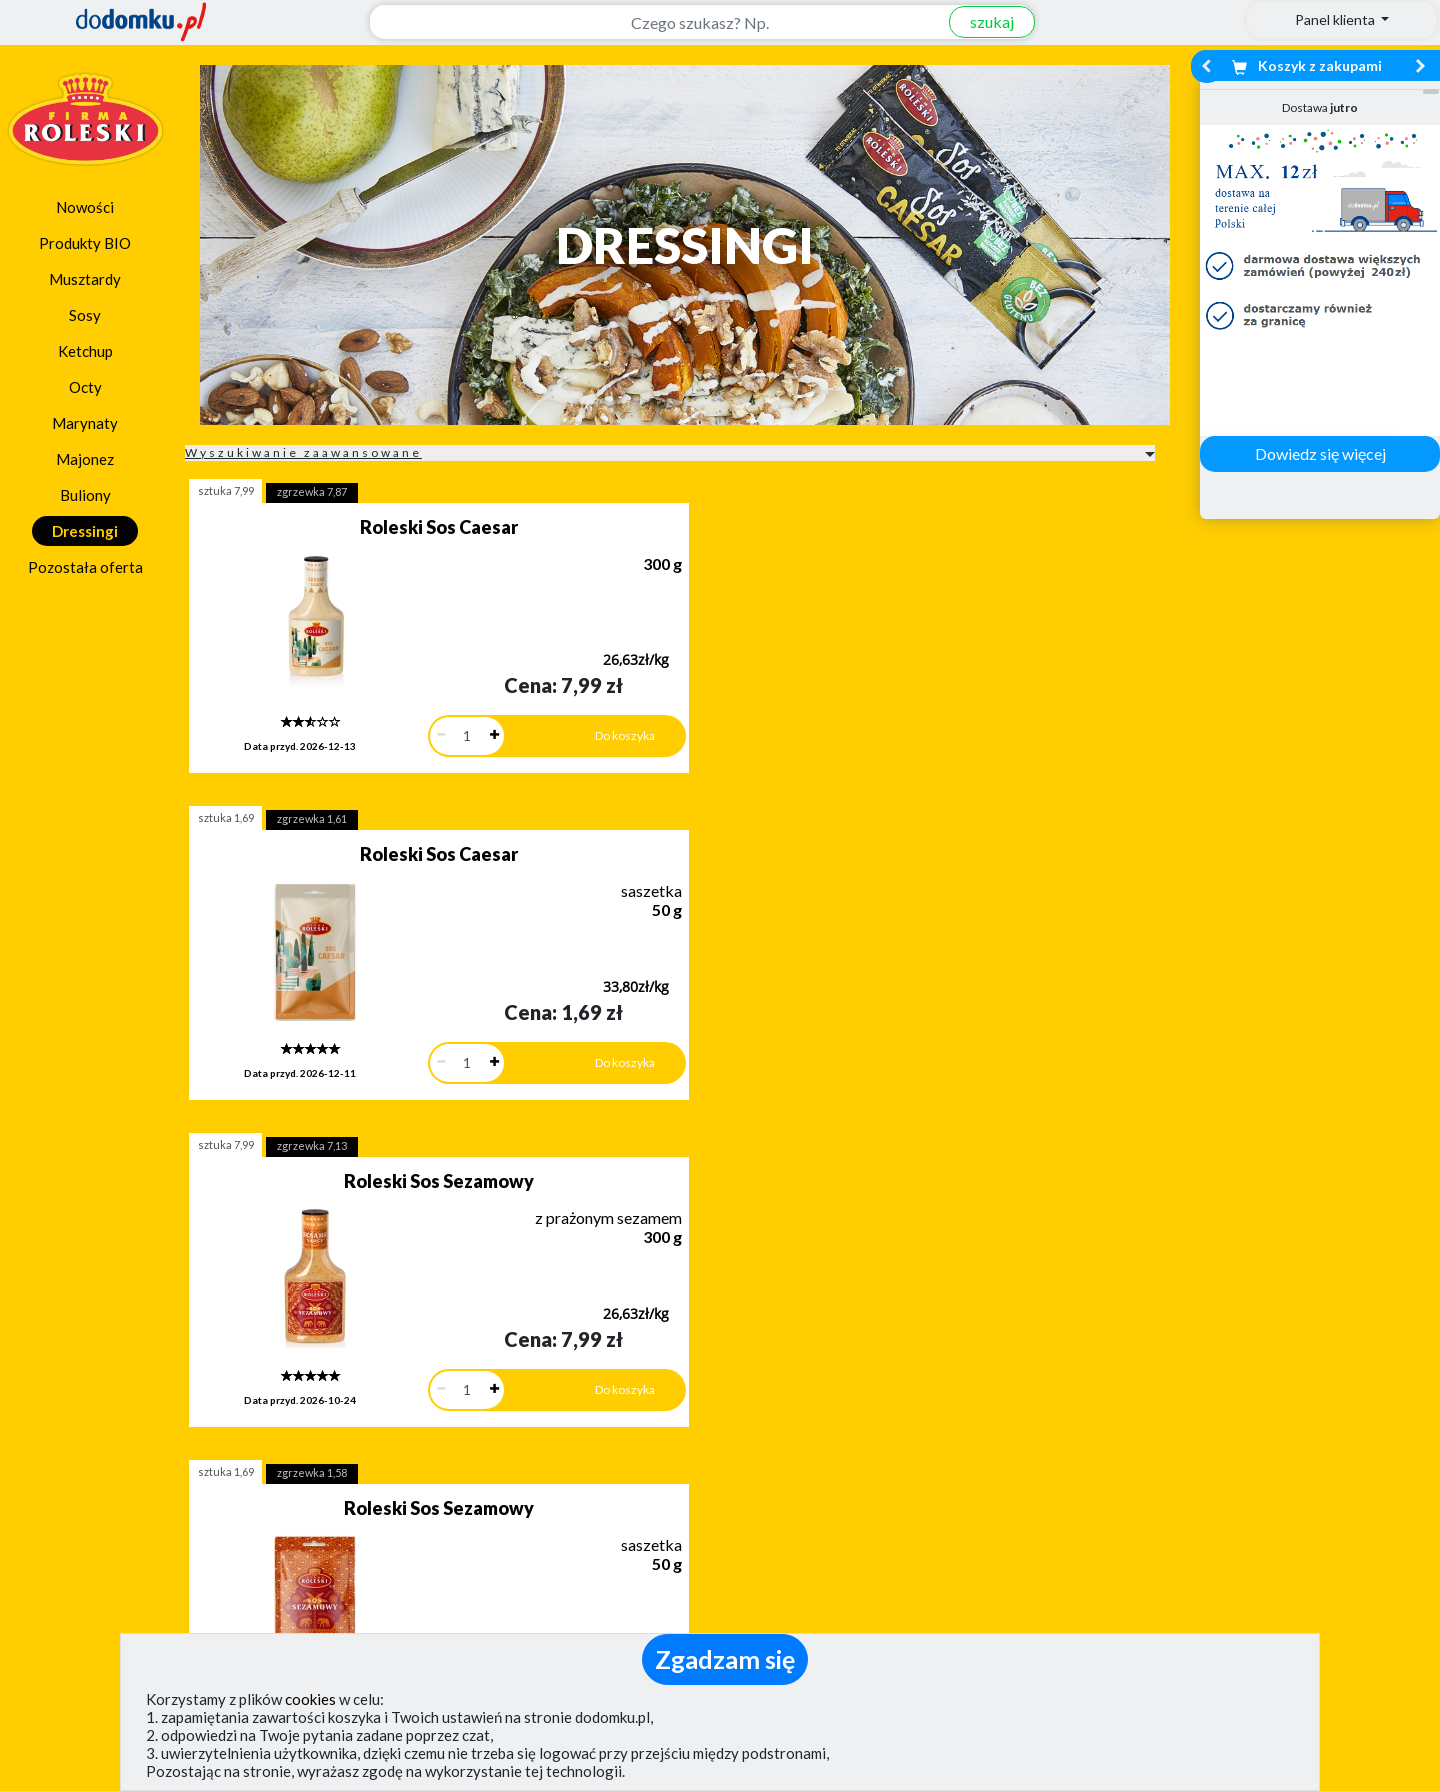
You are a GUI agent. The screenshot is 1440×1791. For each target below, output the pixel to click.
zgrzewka (312, 491)
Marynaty (85, 423)
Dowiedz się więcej (1320, 453)
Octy (85, 387)
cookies (310, 1699)
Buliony (85, 495)
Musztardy (85, 279)
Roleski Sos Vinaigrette (975, 827)
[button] (63, 1304)
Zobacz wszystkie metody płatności (546, 1407)
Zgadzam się (725, 1659)
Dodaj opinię (195, 1390)
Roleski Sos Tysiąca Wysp (656, 827)
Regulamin (776, 1538)
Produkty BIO (85, 243)
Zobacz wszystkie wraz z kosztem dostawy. (1246, 1407)
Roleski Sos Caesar (337, 527)
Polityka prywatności (813, 1567)
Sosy (85, 315)
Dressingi (85, 531)
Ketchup (85, 351)
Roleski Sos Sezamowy (975, 527)
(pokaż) (476, 1628)
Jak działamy (785, 1509)
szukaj (979, 21)
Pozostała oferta (85, 567)
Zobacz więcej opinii (205, 1424)
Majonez (85, 459)
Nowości (85, 207)
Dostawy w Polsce (896, 1407)
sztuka (226, 490)
